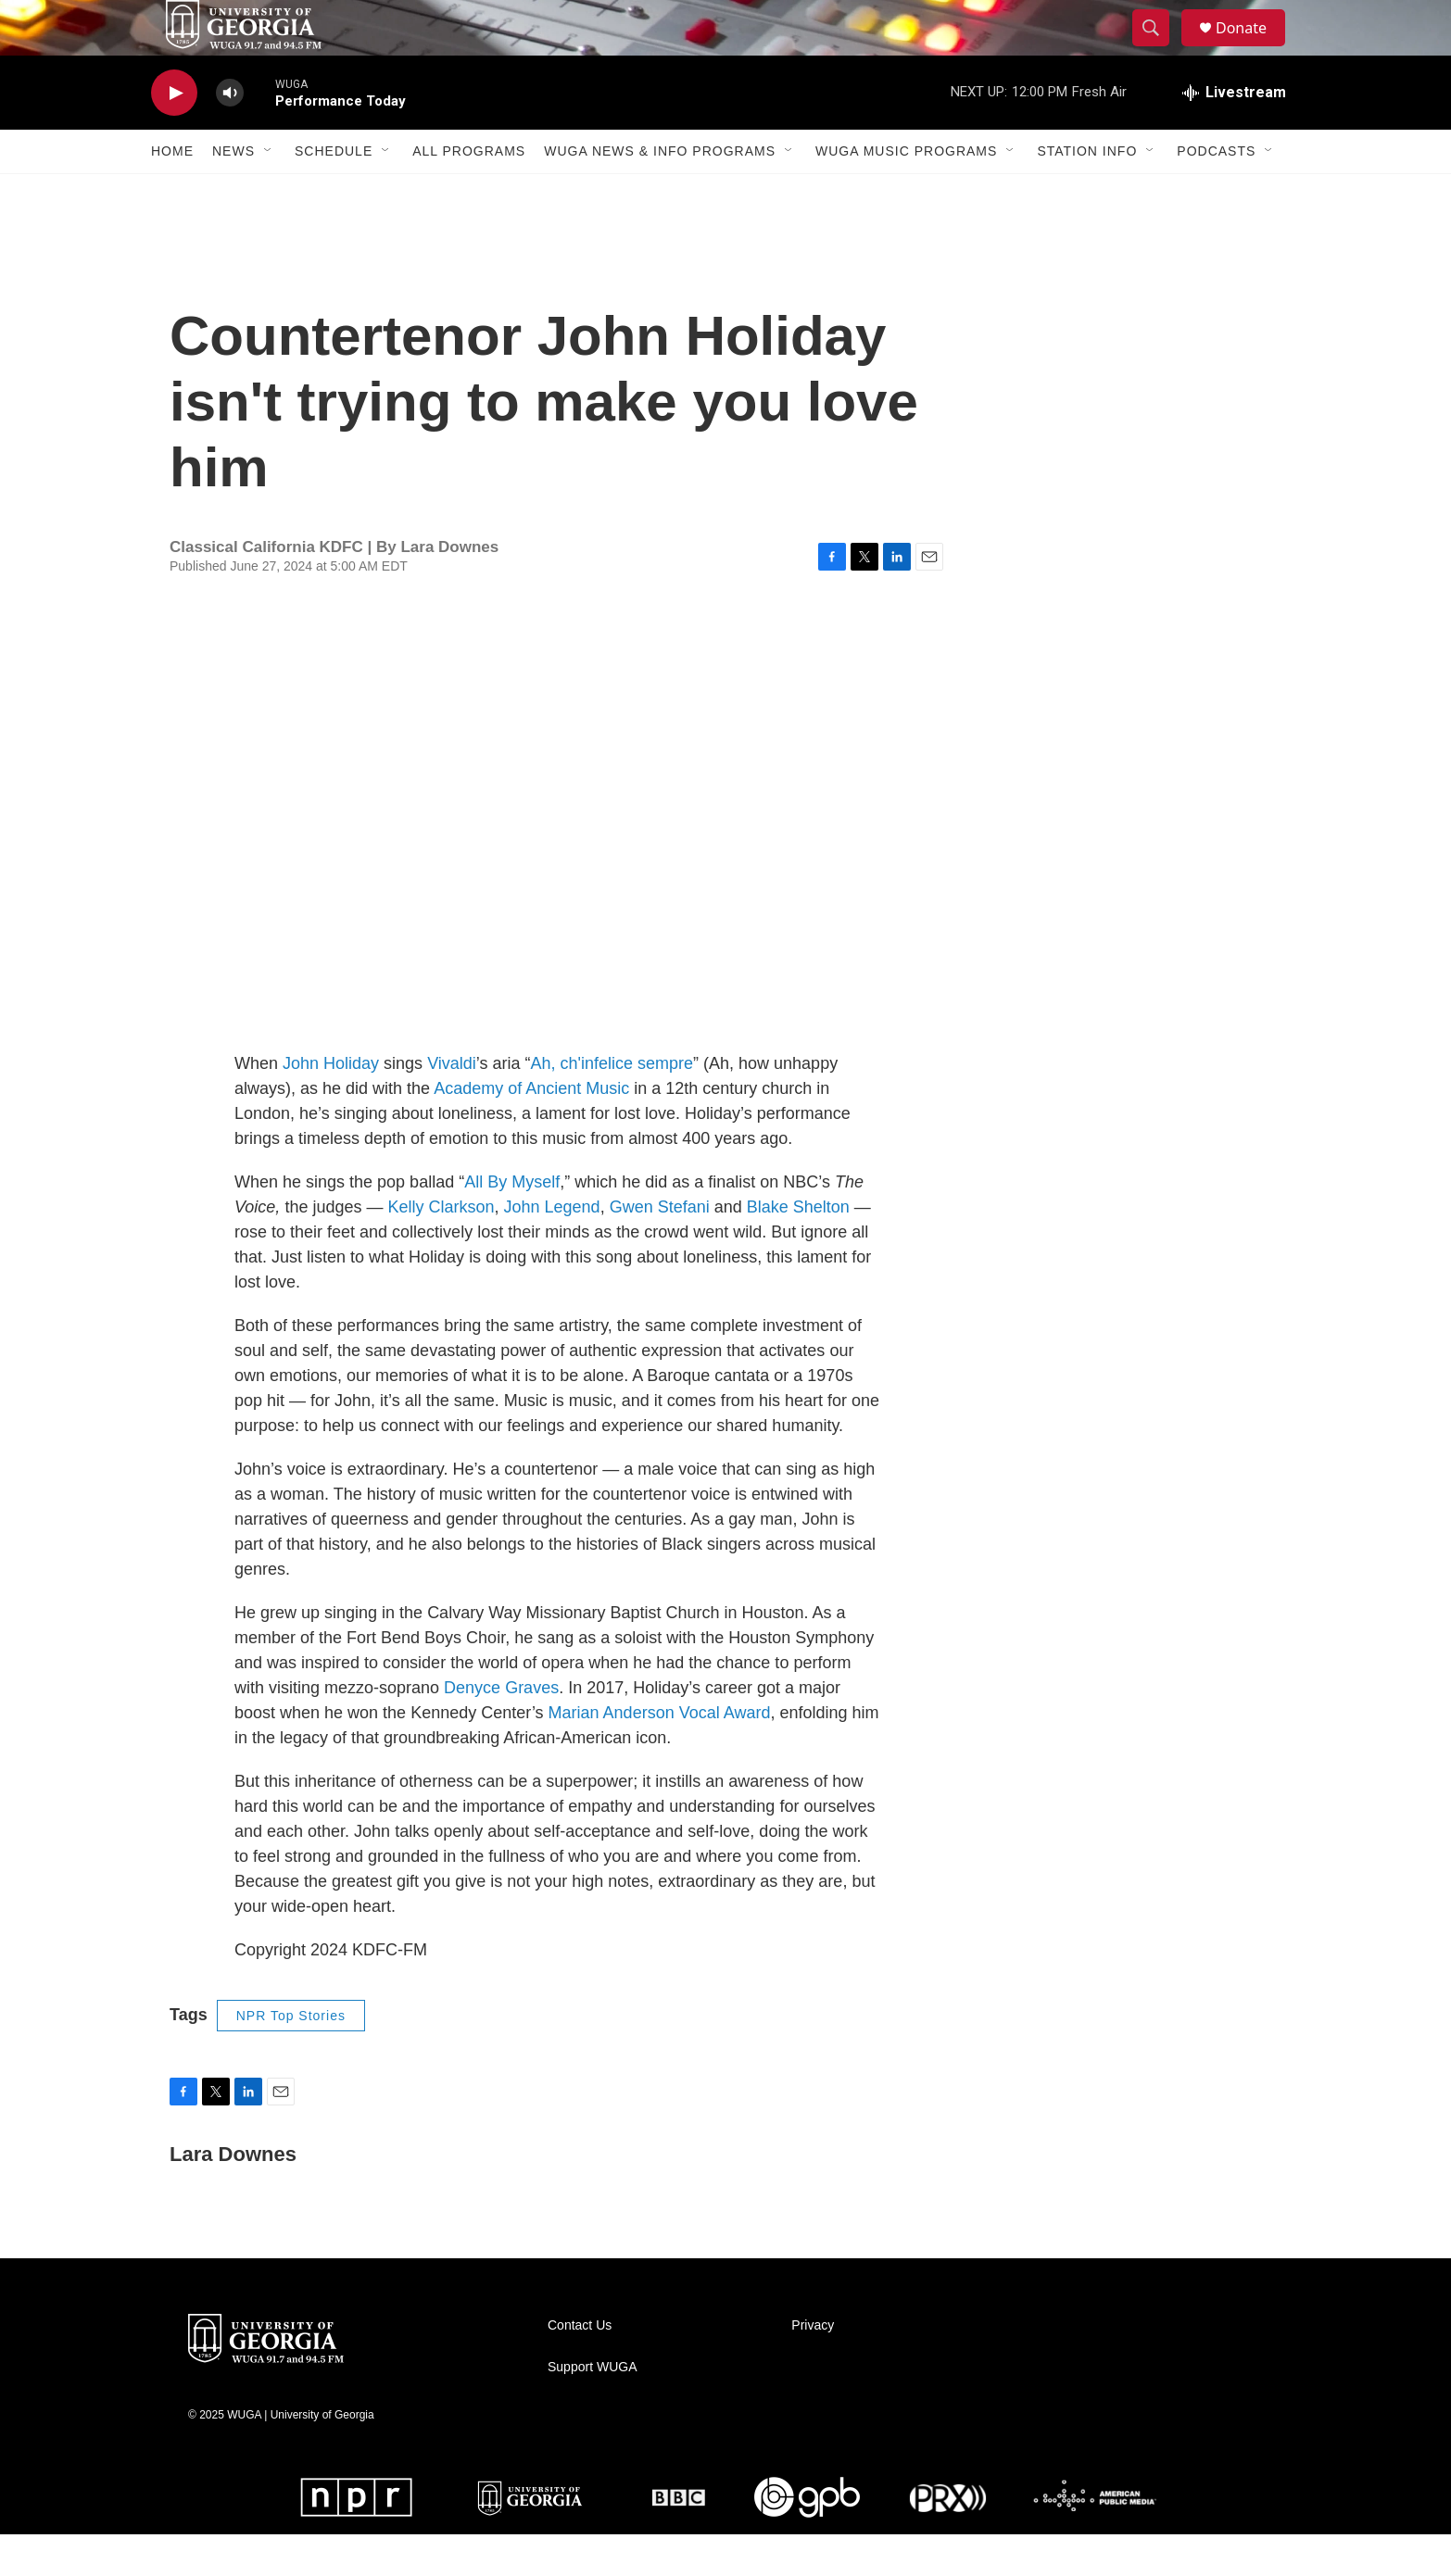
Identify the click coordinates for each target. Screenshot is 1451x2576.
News (233, 192)
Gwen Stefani (660, 1248)
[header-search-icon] (1159, 49)
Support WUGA (592, 2409)
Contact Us (580, 2367)
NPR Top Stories (291, 2057)
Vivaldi (451, 1105)
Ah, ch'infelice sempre (612, 1105)
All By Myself (512, 1223)
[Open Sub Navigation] (268, 192)
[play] (174, 134)
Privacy (812, 2367)
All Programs (468, 192)
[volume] (230, 135)
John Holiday (331, 1105)
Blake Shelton (798, 1248)
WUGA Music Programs (906, 192)
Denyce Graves (501, 1729)
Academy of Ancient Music (531, 1130)
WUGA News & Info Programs (660, 192)
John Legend (552, 1248)
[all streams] (1234, 134)
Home (172, 192)
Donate (1252, 48)
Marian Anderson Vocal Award (660, 1754)
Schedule (333, 192)
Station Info (1087, 192)
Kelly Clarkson (440, 1248)
